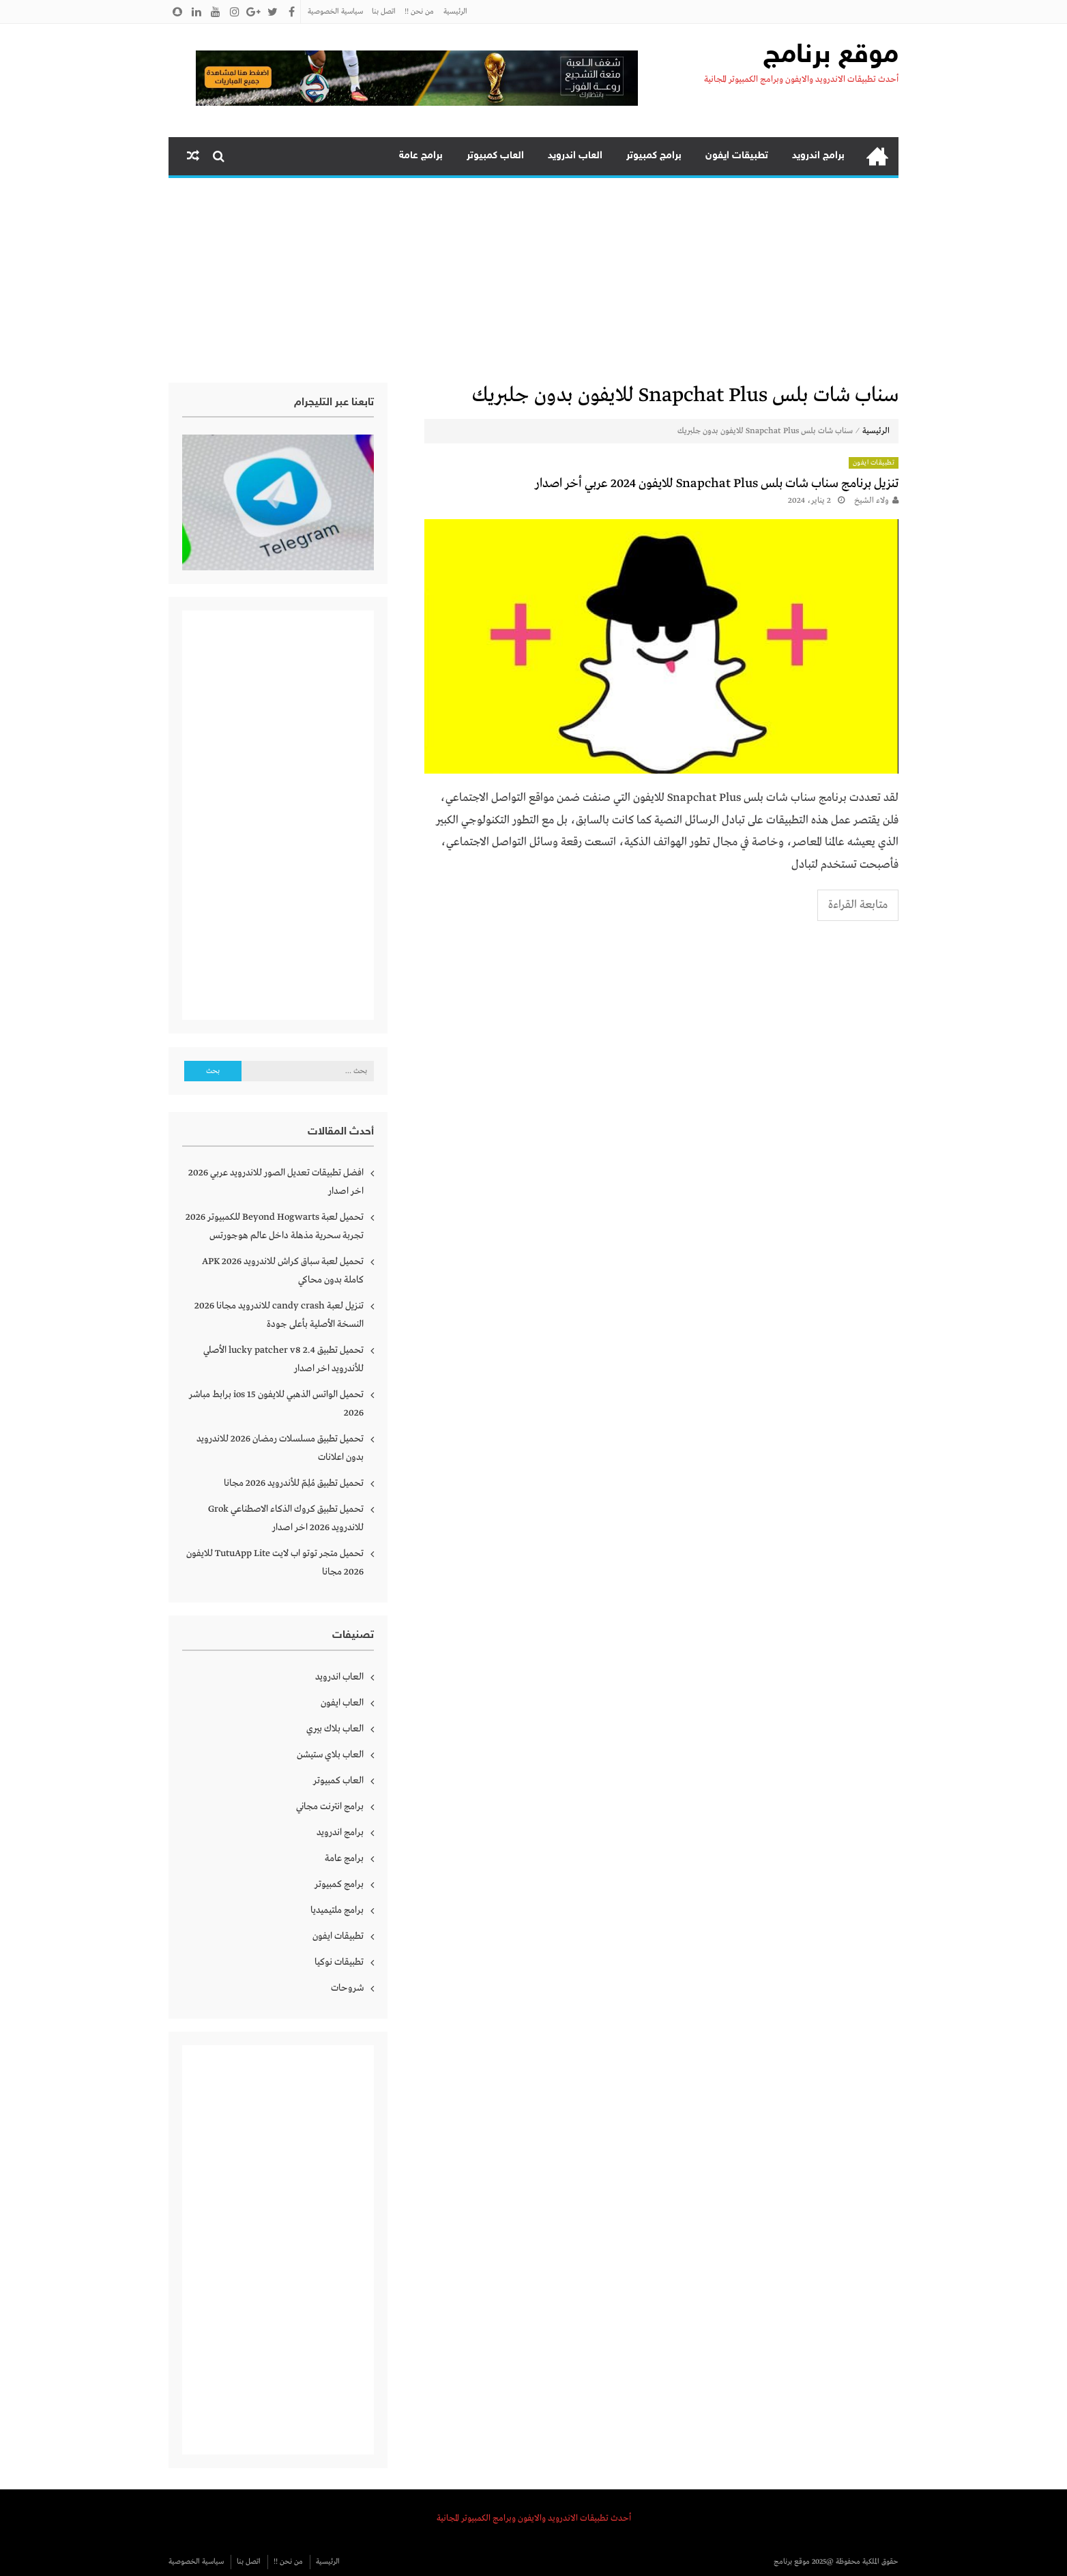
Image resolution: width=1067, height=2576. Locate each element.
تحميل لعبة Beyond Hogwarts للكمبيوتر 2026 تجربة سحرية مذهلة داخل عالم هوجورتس (275, 1226)
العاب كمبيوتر (495, 156)
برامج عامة (421, 156)
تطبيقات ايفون (736, 156)
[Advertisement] (533, 280)
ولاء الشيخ (871, 500)
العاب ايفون (342, 1703)
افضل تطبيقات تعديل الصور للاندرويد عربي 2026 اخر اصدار (276, 1182)
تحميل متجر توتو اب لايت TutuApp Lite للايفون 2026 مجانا (275, 1562)
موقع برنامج (830, 56)
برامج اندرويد (818, 156)
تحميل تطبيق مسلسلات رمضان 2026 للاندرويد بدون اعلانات (280, 1448)
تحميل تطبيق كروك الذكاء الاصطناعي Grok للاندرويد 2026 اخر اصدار (286, 1518)
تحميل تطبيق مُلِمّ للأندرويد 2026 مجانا (294, 1483)
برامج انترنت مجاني (330, 1806)
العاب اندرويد (575, 156)
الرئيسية (455, 11)
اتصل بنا (384, 11)
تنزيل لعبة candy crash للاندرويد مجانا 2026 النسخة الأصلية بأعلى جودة (279, 1315)
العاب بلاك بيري (335, 1729)
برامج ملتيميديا (337, 1910)
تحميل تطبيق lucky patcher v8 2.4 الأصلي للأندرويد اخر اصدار (283, 1359)
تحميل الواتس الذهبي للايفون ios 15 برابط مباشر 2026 (276, 1403)
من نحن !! (419, 11)
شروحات (347, 1988)
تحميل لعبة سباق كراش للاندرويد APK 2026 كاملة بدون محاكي (283, 1270)
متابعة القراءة (858, 905)
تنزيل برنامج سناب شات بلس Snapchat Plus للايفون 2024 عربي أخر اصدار (716, 483)
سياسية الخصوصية (335, 11)
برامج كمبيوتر (654, 156)
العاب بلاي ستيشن (330, 1754)
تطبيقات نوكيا (339, 1962)
